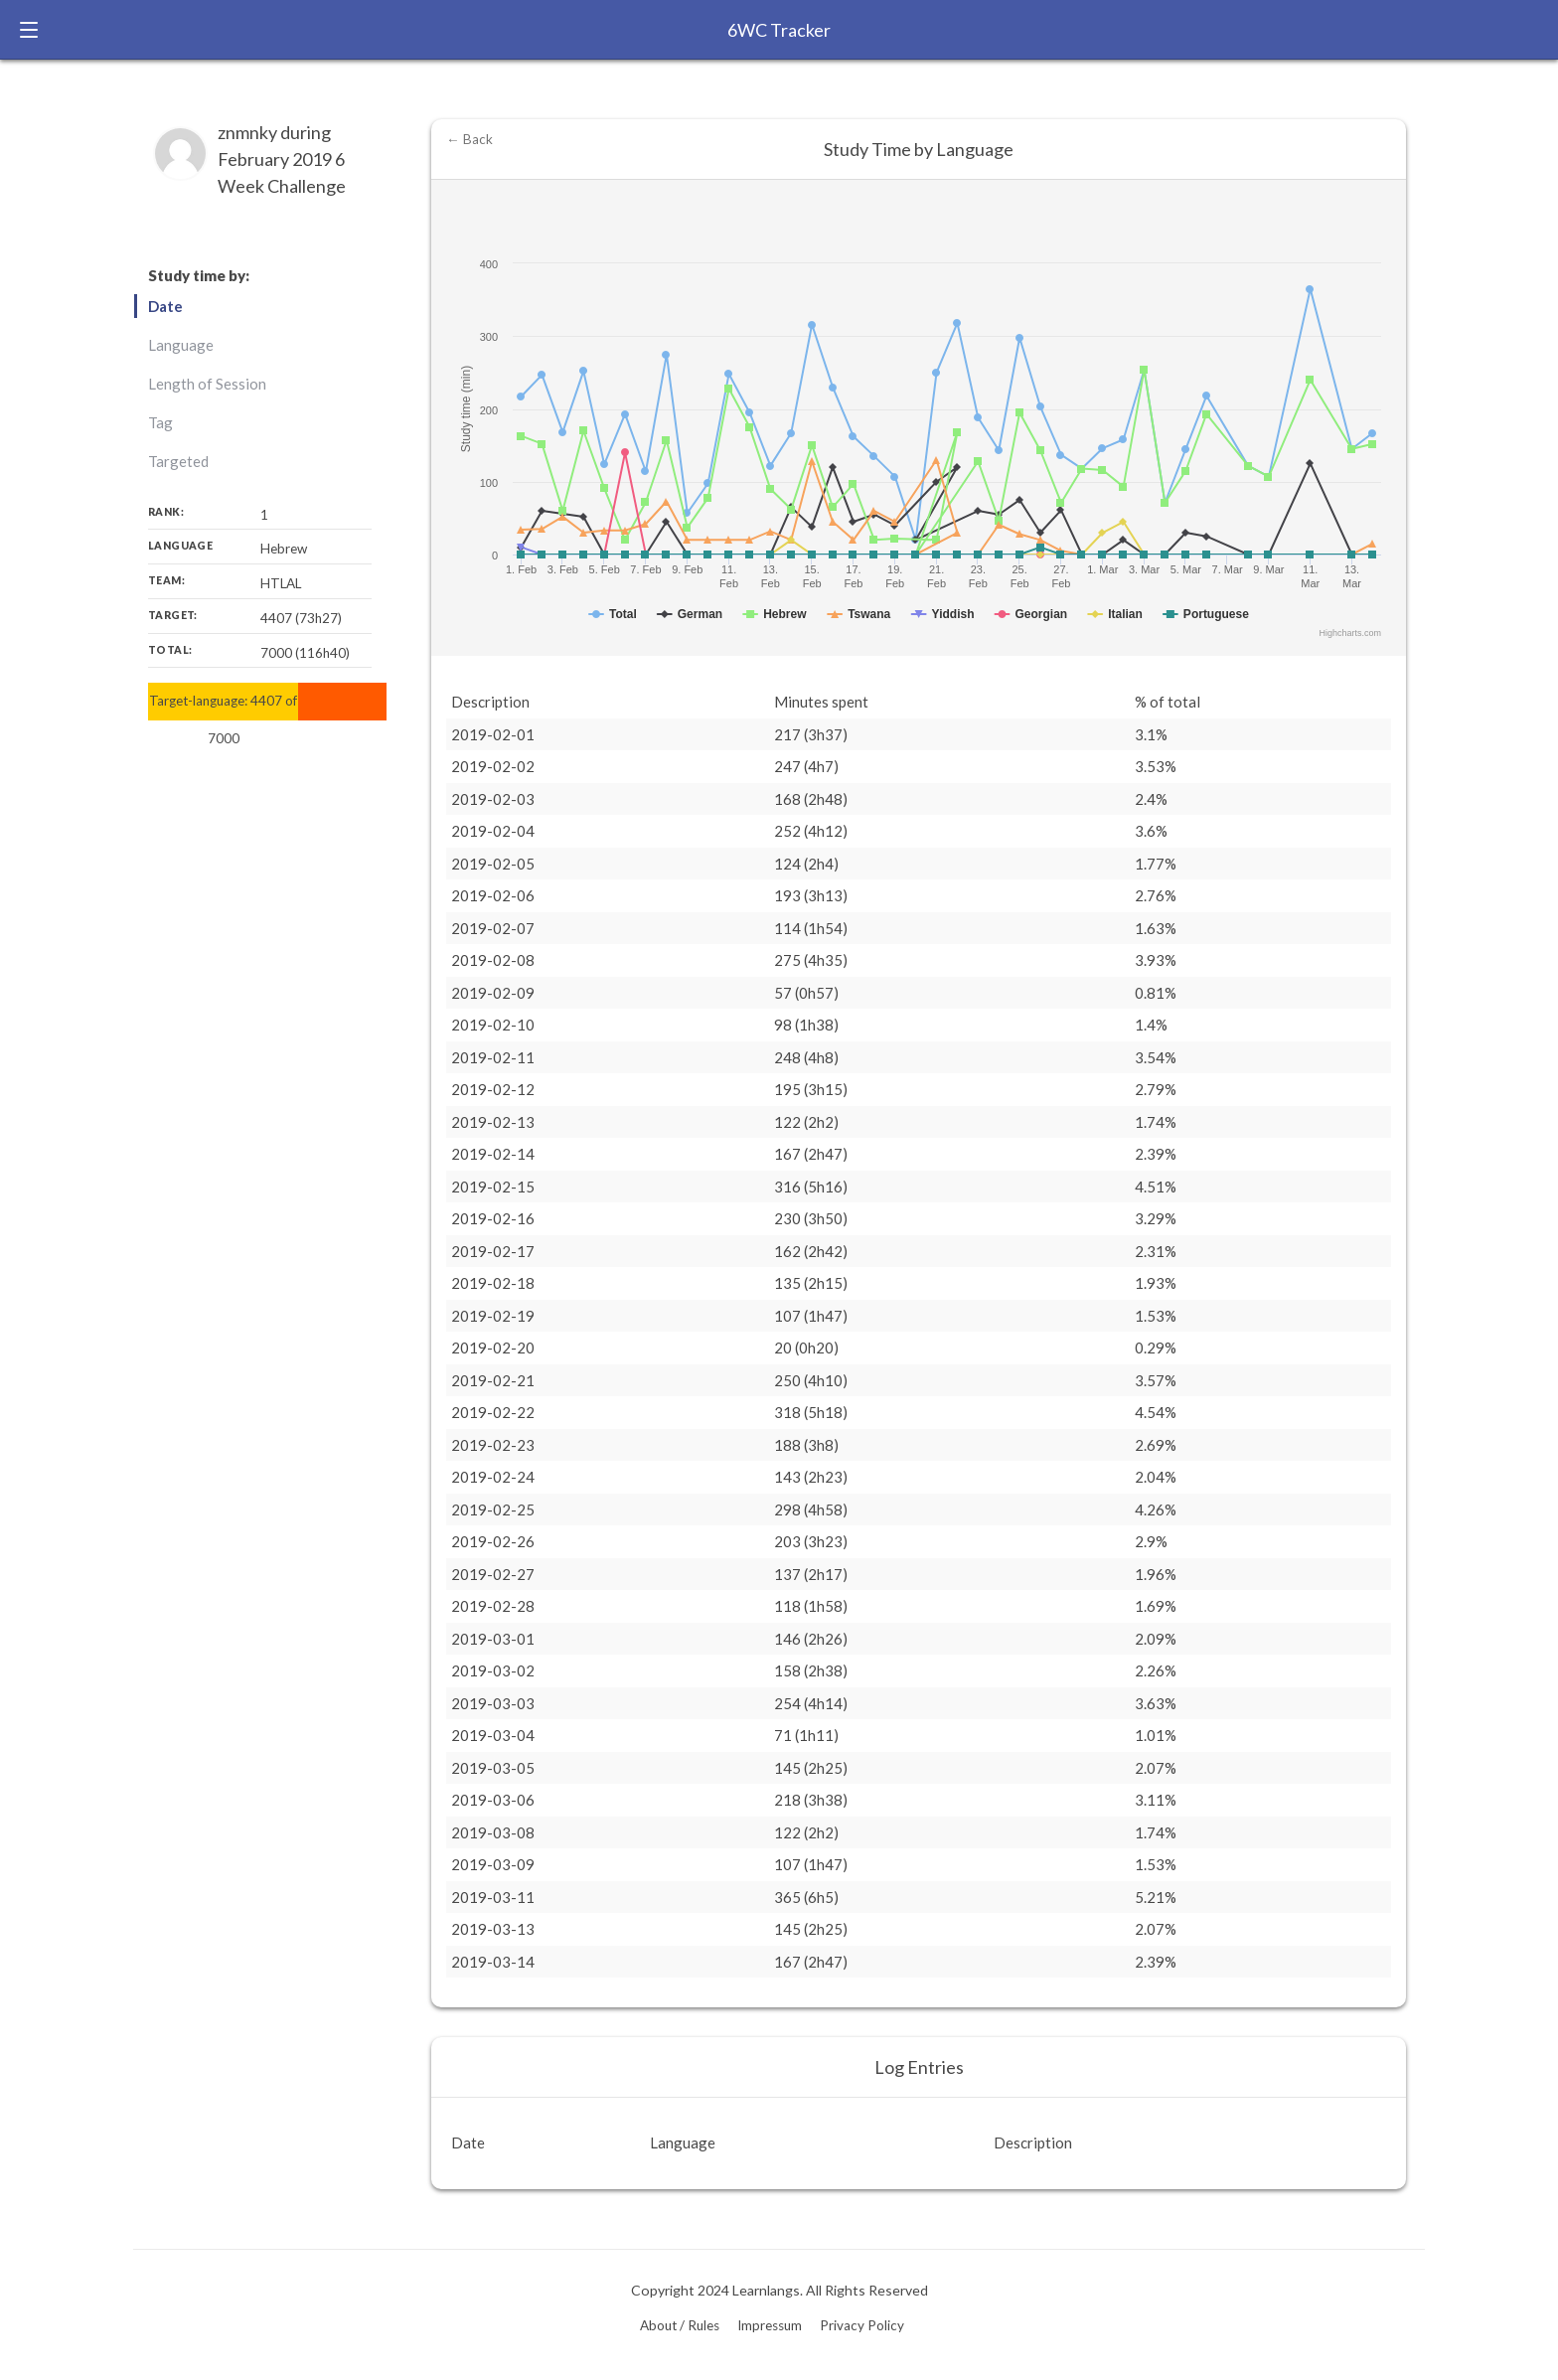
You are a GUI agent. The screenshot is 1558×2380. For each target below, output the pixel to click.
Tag (160, 422)
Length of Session (207, 384)
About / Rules (679, 2325)
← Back (469, 139)
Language (181, 345)
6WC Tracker (779, 30)
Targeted (178, 461)
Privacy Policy (862, 2325)
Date (165, 306)
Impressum (769, 2325)
